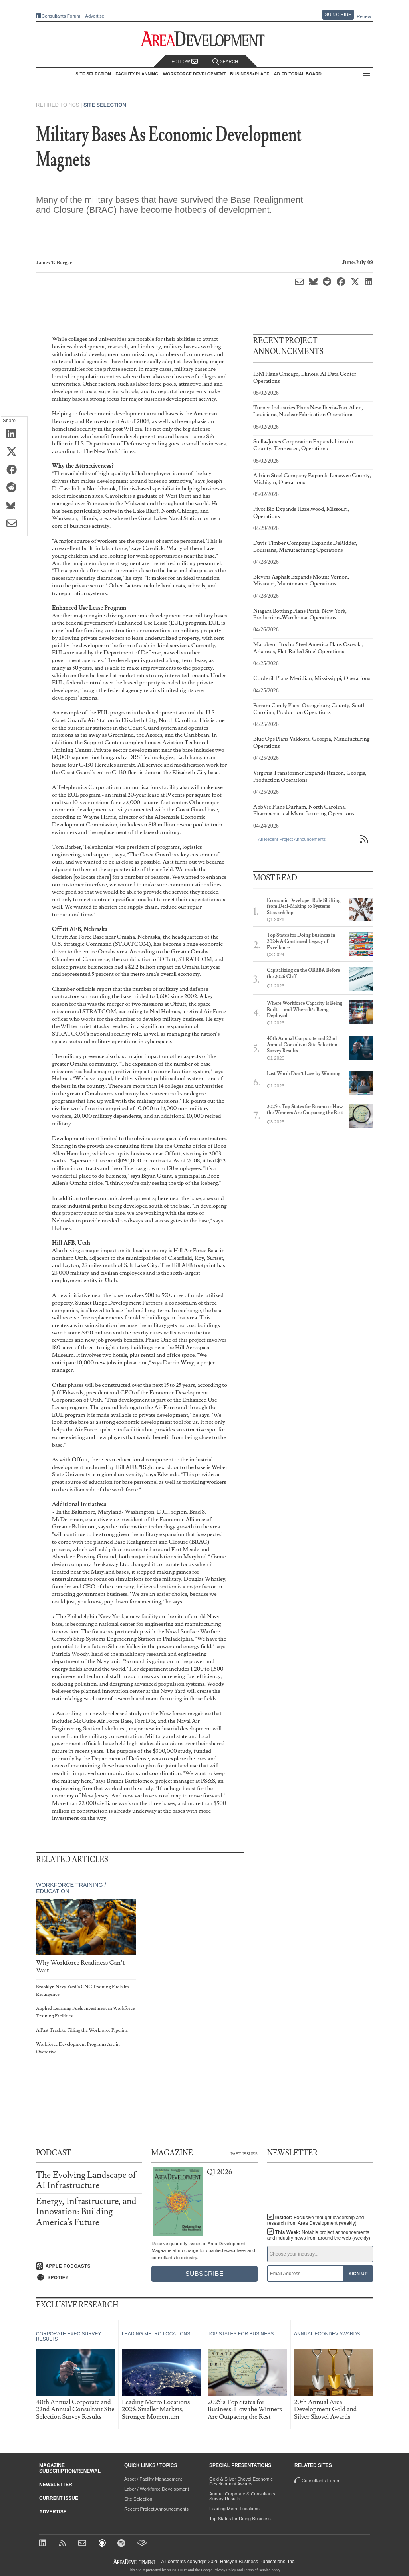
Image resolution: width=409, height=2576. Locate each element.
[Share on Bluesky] (14, 506)
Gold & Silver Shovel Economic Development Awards (241, 2481)
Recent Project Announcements (156, 2509)
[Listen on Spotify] (89, 2277)
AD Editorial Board (300, 73)
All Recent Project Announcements (292, 839)
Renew (364, 16)
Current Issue (58, 2498)
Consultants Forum (58, 16)
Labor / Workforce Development (156, 2489)
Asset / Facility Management (153, 2479)
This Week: (318, 2235)
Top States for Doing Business (240, 2518)
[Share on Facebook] (14, 470)
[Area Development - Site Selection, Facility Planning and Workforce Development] (204, 39)
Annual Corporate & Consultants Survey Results (242, 2496)
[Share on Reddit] (14, 488)
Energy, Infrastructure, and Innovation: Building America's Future (86, 2212)
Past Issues (244, 2153)
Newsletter (55, 2484)
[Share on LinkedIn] (14, 434)
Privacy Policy (225, 2570)
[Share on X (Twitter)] (14, 452)
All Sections (369, 74)
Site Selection (104, 105)
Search (225, 61)
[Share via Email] (14, 524)
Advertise (91, 16)
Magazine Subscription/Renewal (70, 2468)
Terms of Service (257, 2570)
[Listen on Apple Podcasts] (89, 2265)
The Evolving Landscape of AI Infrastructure (86, 2180)
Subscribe (338, 14)
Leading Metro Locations (234, 2508)
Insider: (313, 2220)
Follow (184, 61)
